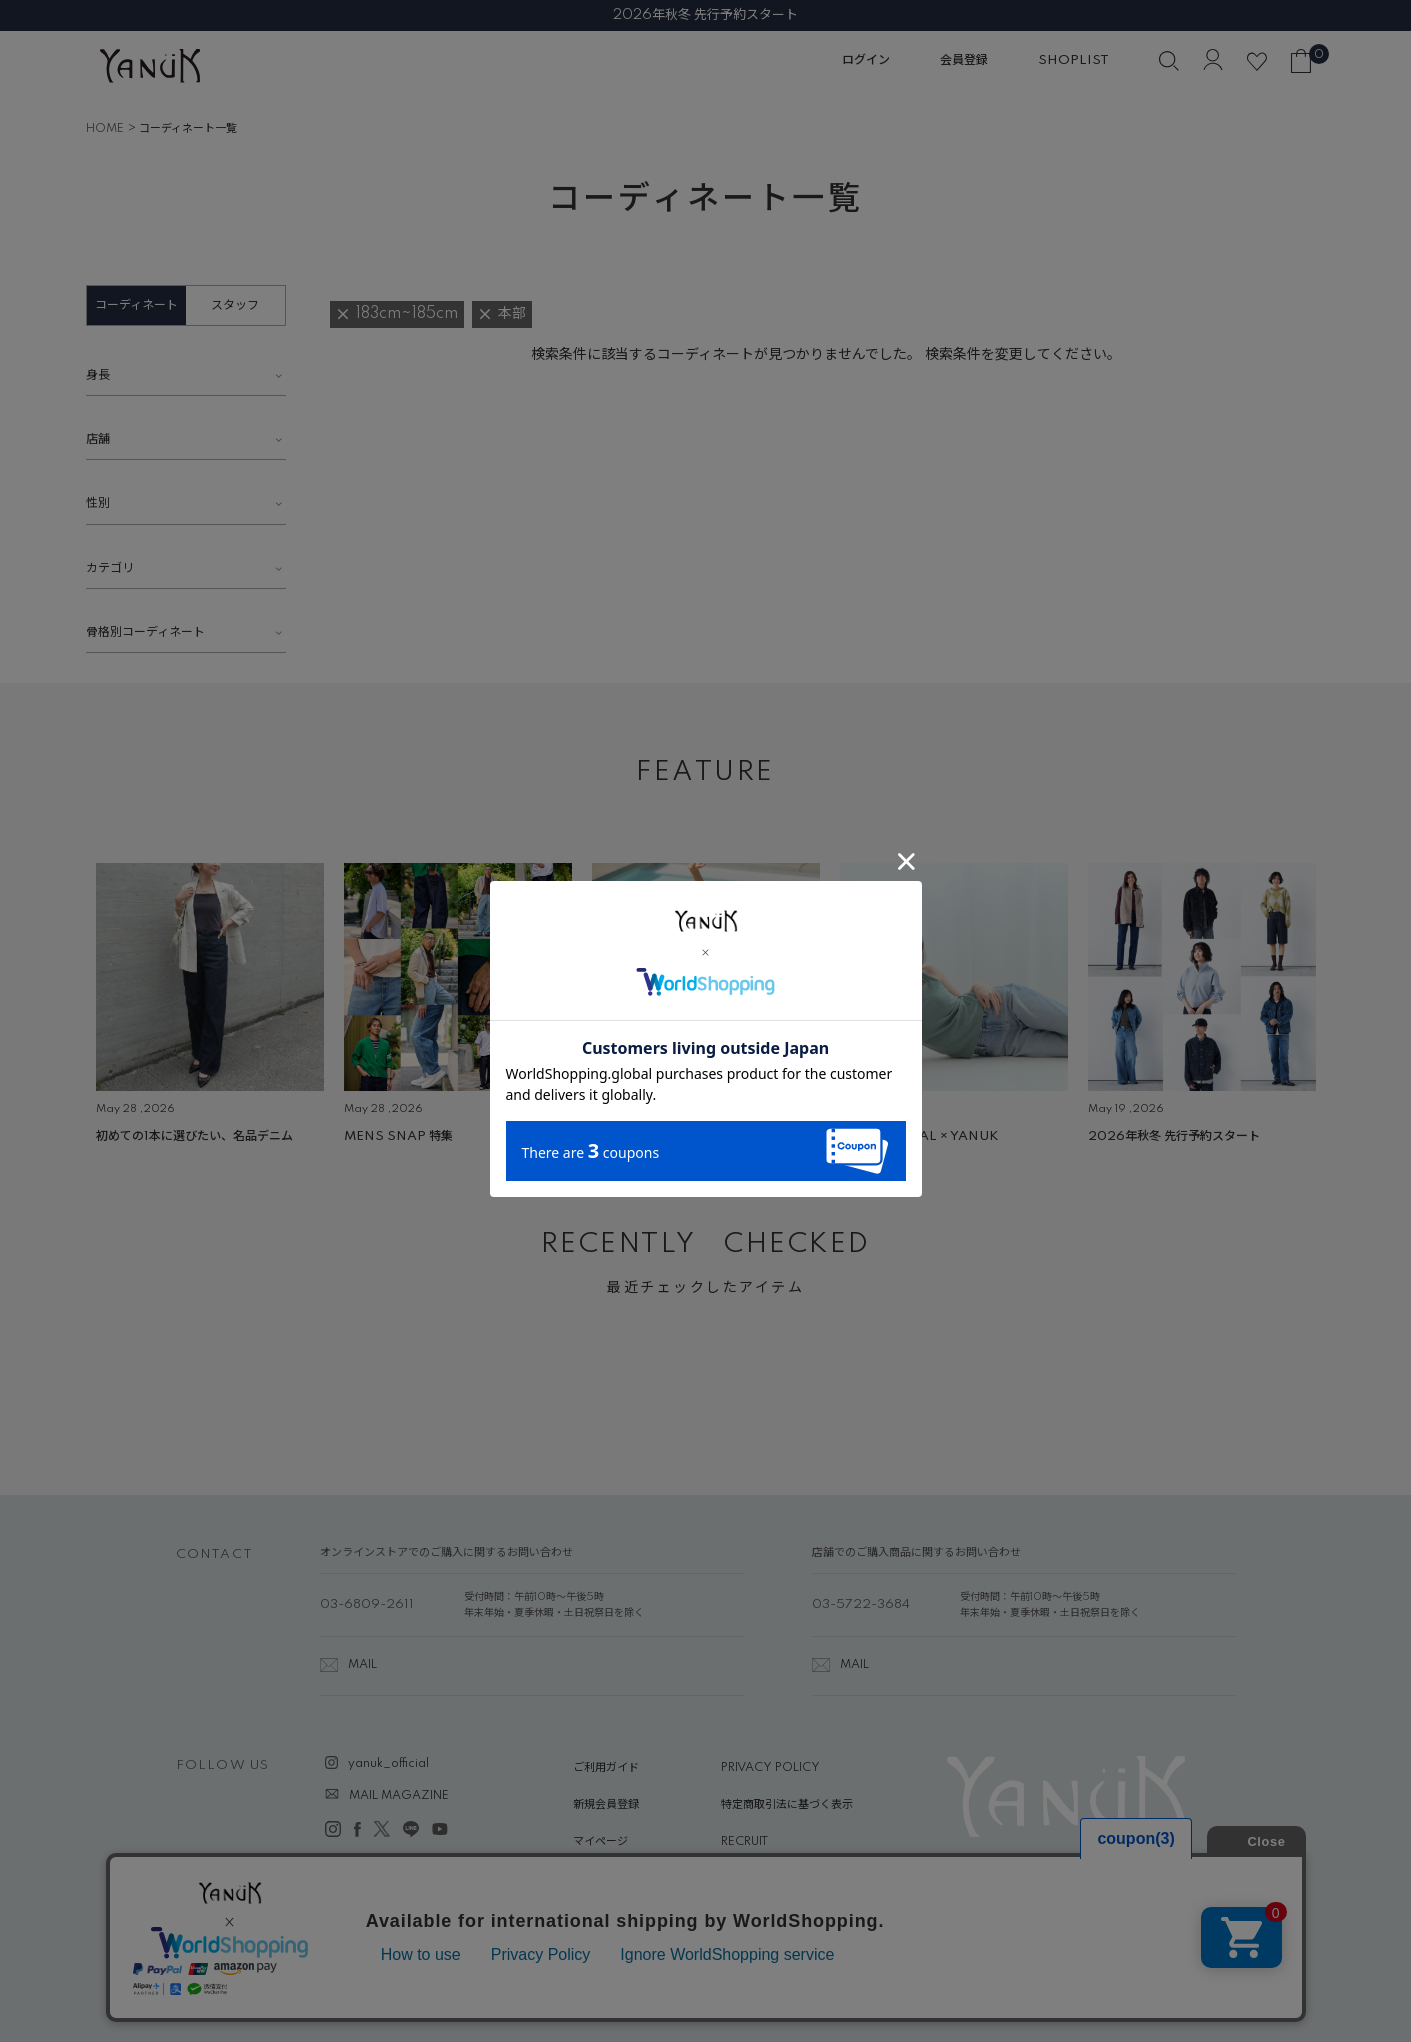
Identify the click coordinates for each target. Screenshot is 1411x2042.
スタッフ (235, 305)
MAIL (362, 1665)
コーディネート (136, 305)
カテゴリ (110, 568)
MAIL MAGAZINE (399, 1796)
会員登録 (964, 60)
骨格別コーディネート (145, 632)
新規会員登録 (606, 1805)
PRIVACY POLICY (770, 1768)
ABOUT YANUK (615, 1880)
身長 (98, 375)
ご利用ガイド (606, 1768)
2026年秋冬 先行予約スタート (705, 15)
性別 (98, 503)
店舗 (98, 439)
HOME (105, 129)
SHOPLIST (1073, 60)
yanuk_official (388, 1764)
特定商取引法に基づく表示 (787, 1805)
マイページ (600, 1842)
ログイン (866, 60)
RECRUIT (744, 1842)
